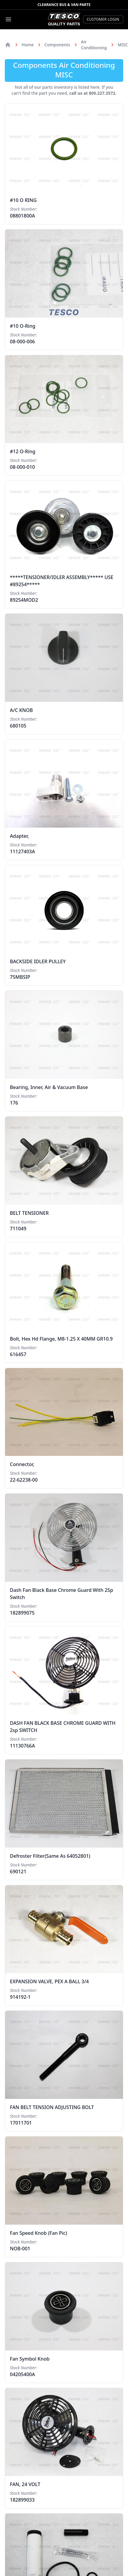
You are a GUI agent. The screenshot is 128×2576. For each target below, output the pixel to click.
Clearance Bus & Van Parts (64, 4)
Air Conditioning (94, 44)
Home (28, 45)
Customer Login (103, 19)
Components (57, 45)
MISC (123, 45)
